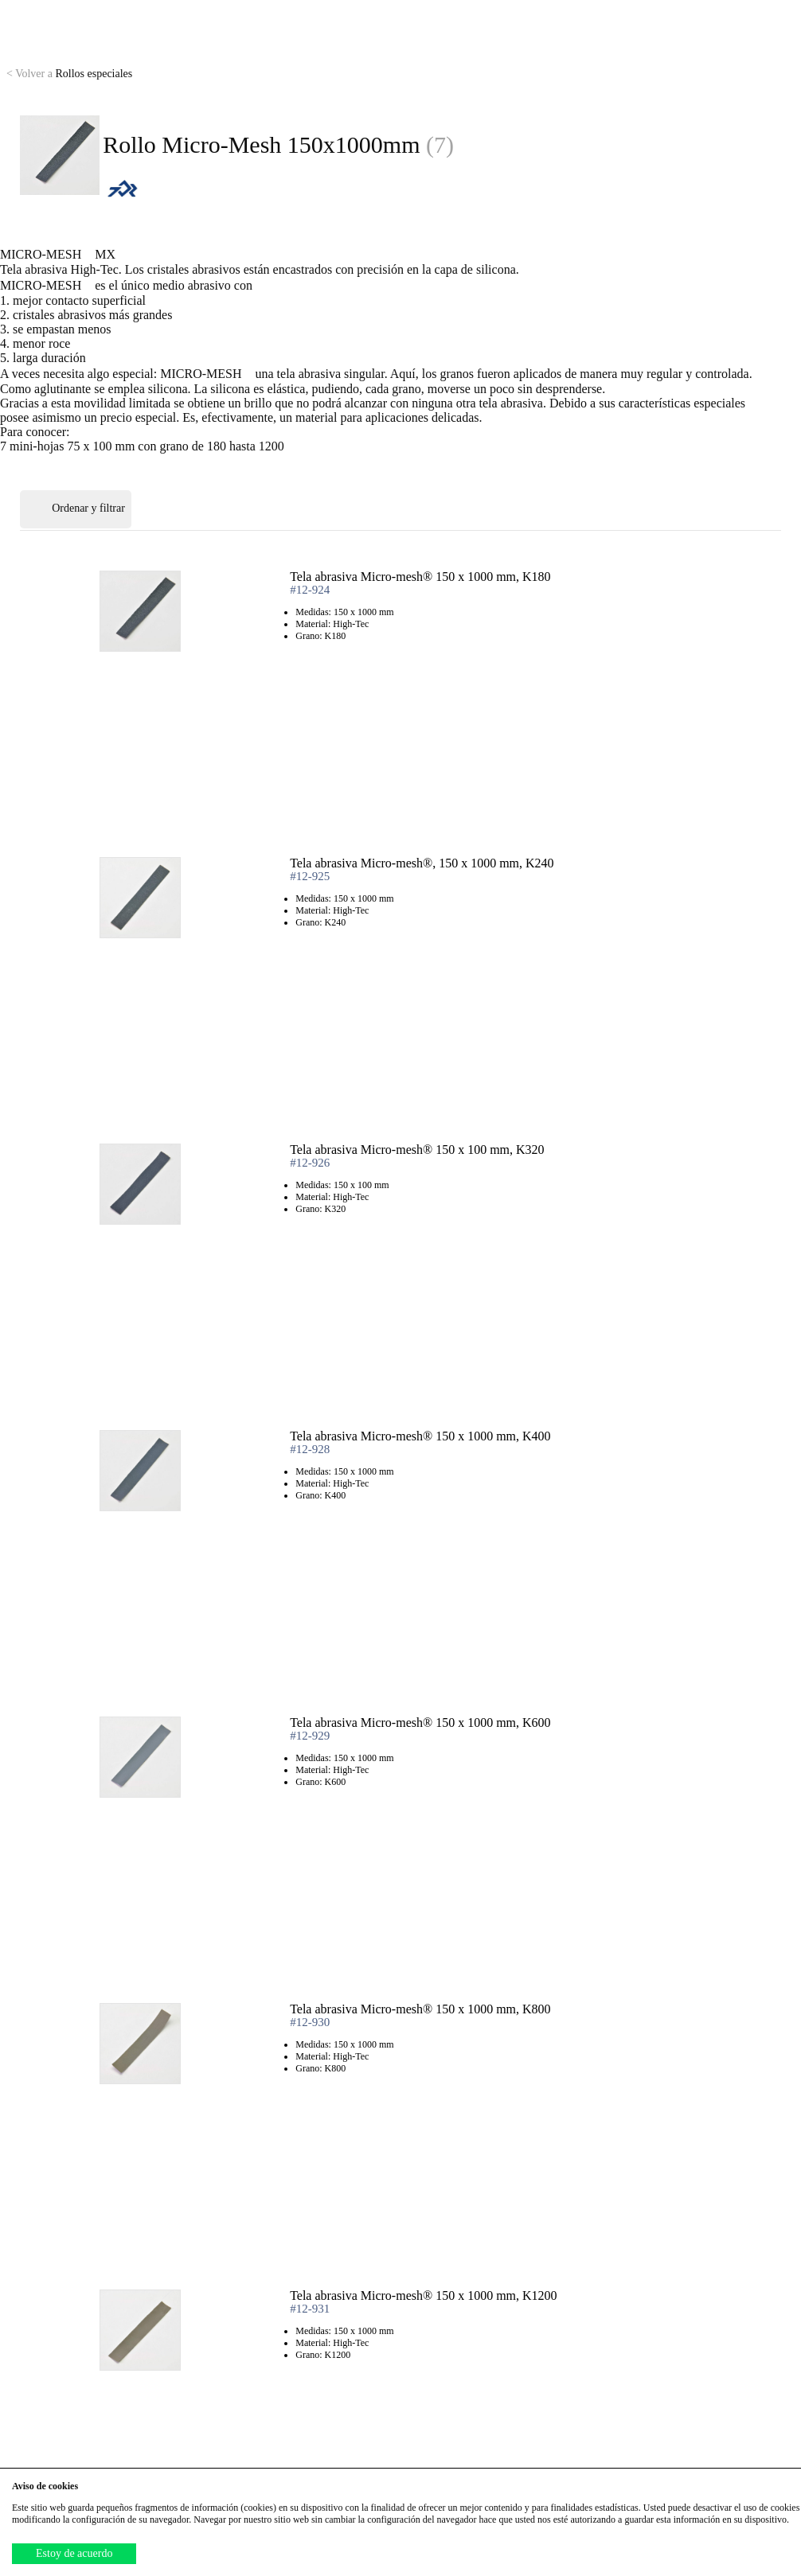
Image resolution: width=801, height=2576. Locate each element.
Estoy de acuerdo (74, 2553)
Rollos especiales (69, 74)
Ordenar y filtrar (75, 509)
